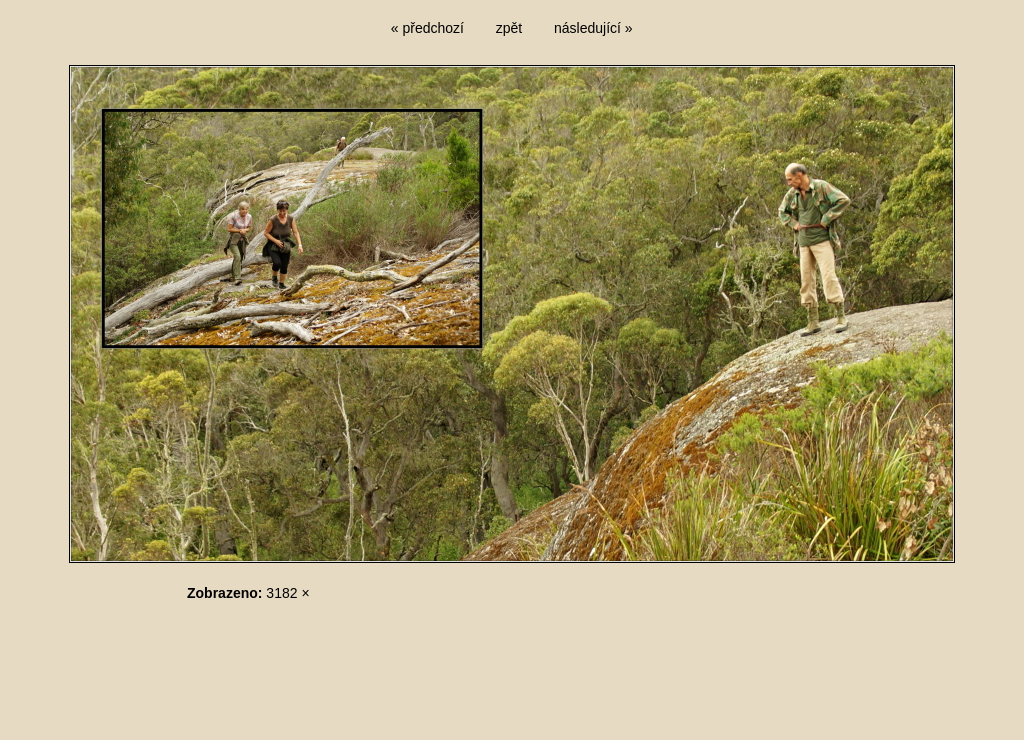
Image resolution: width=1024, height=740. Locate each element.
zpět (509, 28)
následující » (593, 28)
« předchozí (427, 28)
